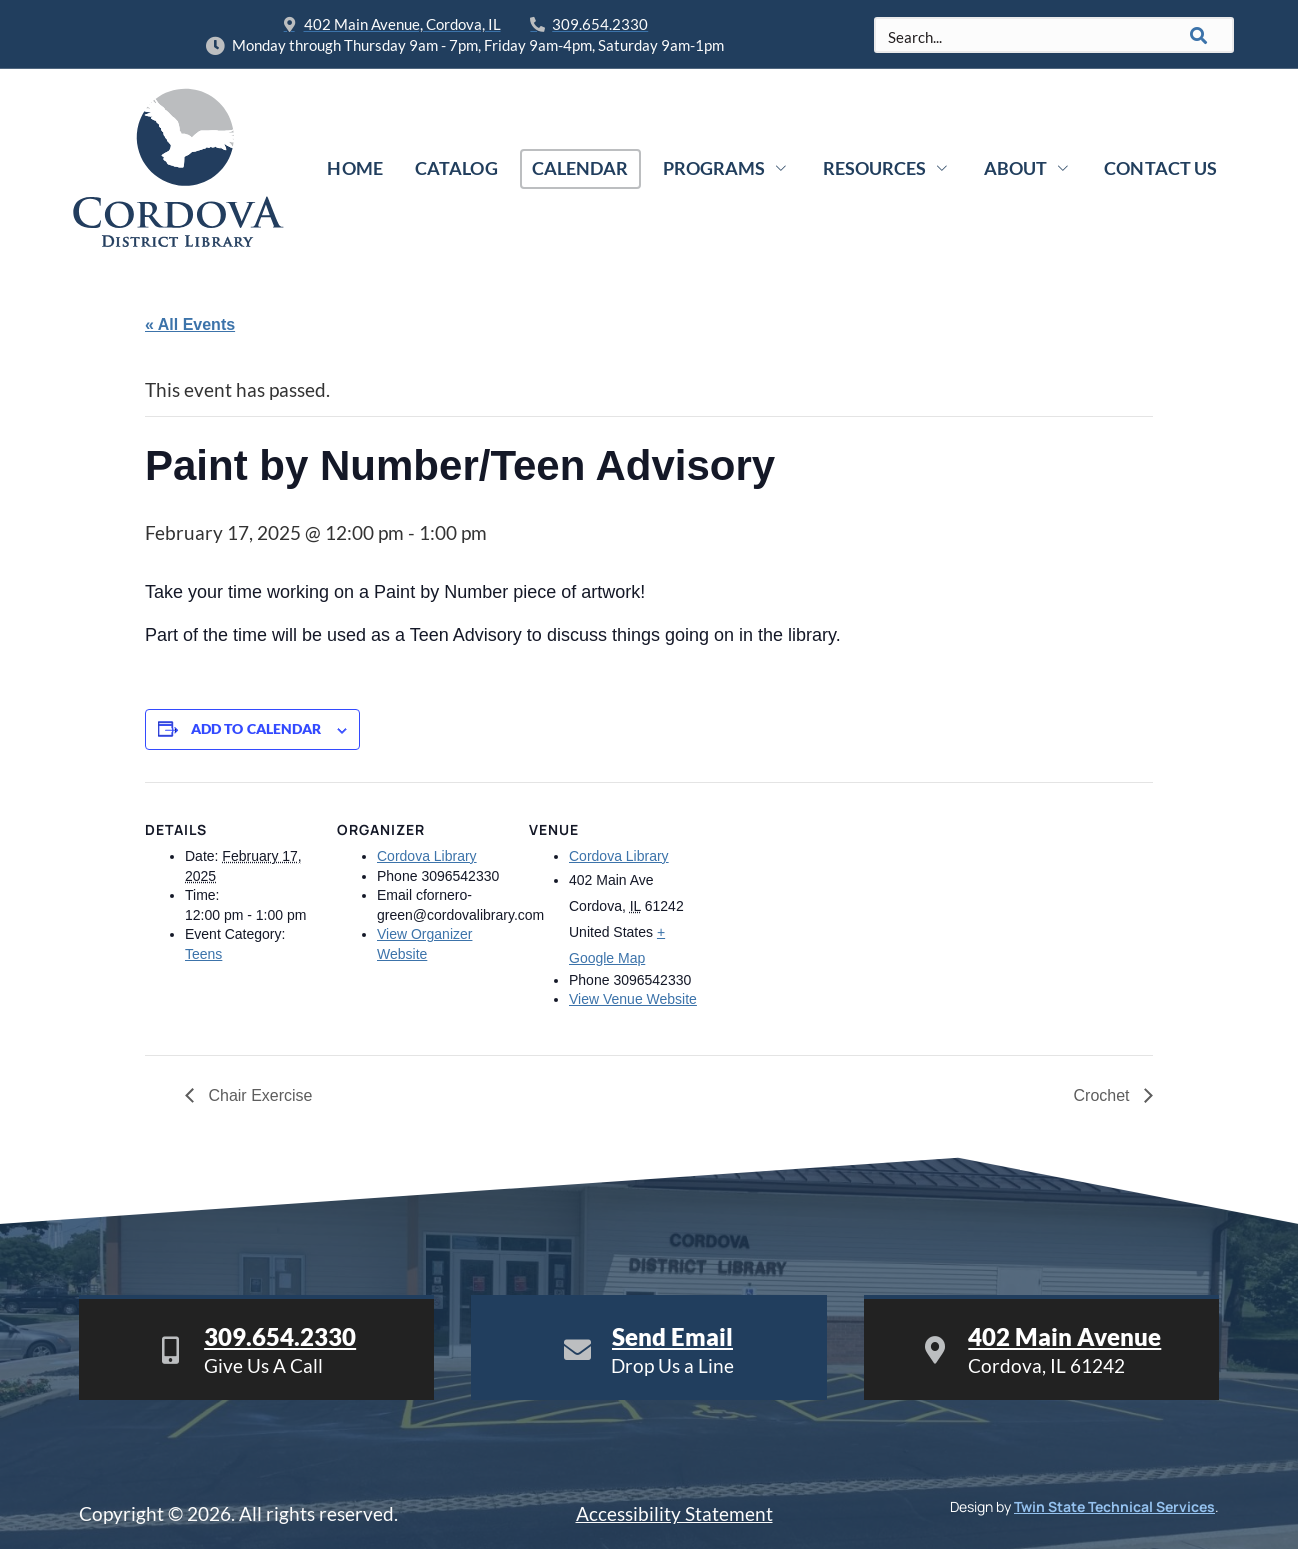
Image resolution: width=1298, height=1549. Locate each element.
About (1027, 168)
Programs (727, 168)
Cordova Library (427, 856)
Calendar (580, 168)
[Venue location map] (826, 919)
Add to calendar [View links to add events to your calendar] (256, 729)
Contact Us (1160, 168)
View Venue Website (633, 999)
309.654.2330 (280, 1336)
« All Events (190, 324)
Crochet (1104, 1095)
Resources (886, 168)
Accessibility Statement (674, 1513)
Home (355, 168)
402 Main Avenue (1064, 1336)
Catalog (456, 168)
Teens (203, 954)
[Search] (1199, 35)
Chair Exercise (258, 1095)
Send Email (672, 1336)
